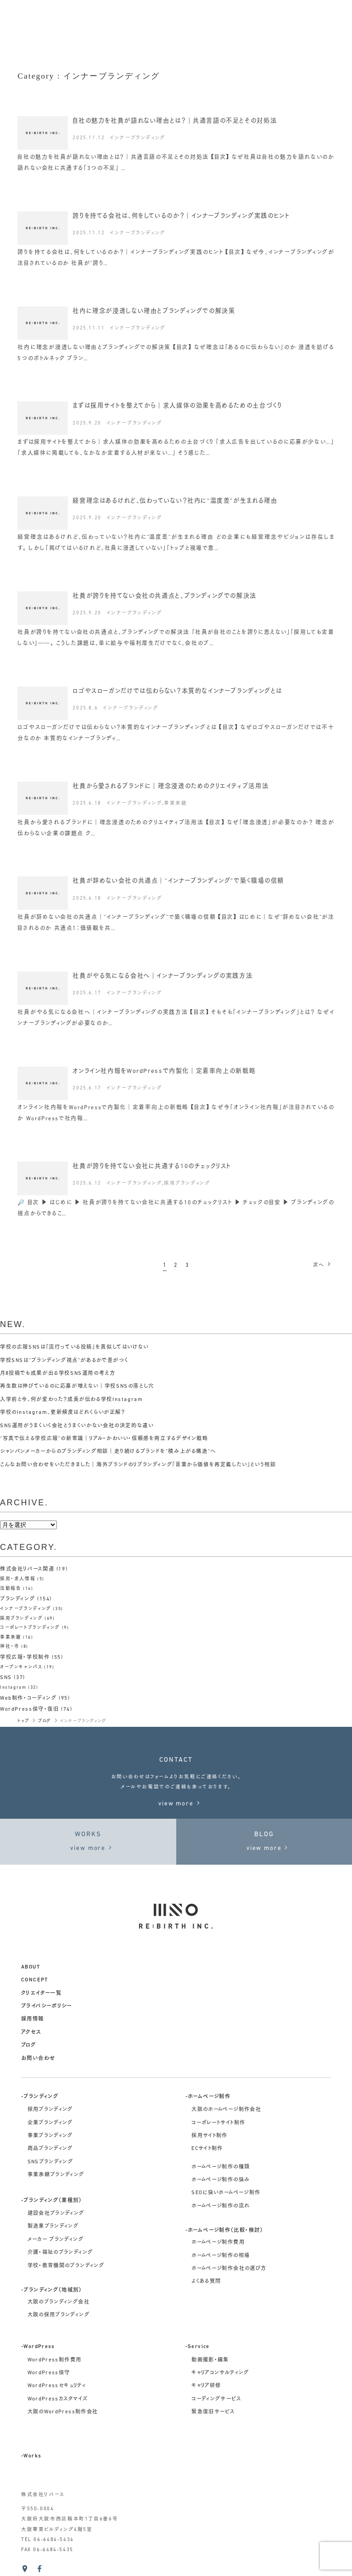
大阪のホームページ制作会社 (226, 2109)
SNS (6, 1677)
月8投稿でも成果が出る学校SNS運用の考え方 (58, 1373)
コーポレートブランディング (30, 1628)
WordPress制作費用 (55, 2360)
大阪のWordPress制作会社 (63, 2412)
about (30, 1967)
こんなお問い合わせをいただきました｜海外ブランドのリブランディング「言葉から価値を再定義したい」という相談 (138, 1465)
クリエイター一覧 (41, 1993)
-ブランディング (39, 2096)
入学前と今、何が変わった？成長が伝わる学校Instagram (71, 1399)
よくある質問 (206, 2281)
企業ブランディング (50, 2123)
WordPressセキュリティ (57, 2386)
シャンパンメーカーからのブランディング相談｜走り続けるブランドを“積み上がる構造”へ (108, 1451)
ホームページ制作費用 (218, 2242)
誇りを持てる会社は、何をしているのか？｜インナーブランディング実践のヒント (181, 216)
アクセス (31, 2032)
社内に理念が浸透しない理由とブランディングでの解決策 (154, 311)
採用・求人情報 (17, 1579)
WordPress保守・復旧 (29, 1709)
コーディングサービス (216, 2399)
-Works (31, 2456)
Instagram (13, 1687)
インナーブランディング (138, 138)
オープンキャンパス (21, 1667)
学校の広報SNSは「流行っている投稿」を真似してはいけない (74, 1347)
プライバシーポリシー (46, 2006)
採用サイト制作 (209, 2136)
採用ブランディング (187, 1183)
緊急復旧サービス (213, 2412)
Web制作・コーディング (28, 1698)
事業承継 (175, 803)
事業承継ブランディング (56, 2175)
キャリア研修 (206, 2386)
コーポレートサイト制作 (218, 2123)
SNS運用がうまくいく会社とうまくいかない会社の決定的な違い (77, 1426)
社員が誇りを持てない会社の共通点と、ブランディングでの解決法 (165, 596)
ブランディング (17, 1599)
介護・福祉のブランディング (60, 2252)
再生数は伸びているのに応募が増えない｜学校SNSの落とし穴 (77, 1386)
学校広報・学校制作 (25, 1657)
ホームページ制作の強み (220, 2180)
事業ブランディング (50, 2136)
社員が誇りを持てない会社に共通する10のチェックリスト (152, 1166)
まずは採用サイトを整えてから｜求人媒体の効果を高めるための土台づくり (177, 406)
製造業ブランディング (53, 2226)
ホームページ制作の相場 (220, 2255)
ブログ (28, 2045)
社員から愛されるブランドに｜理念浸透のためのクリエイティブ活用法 (170, 786)
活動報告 (10, 1589)
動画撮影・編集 (210, 2360)
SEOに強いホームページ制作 (225, 2193)
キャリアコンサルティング (220, 2373)
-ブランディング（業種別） (51, 2200)
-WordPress (38, 2346)
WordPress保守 (49, 2373)
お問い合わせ (38, 2058)
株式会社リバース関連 (27, 1569)
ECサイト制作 (207, 2148)
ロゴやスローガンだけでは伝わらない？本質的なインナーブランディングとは (177, 691)
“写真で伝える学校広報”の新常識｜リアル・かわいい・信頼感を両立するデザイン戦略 (104, 1438)
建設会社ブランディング (56, 2213)
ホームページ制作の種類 (220, 2167)
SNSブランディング (50, 2162)
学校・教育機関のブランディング (66, 2266)
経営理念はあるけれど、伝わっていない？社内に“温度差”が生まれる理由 (175, 501)
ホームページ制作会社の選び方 (228, 2268)
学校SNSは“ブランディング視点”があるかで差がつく (64, 1360)
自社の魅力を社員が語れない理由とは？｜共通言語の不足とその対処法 (175, 121)
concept (34, 1980)
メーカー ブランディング (56, 2239)
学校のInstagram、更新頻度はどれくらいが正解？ (62, 1412)
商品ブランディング (50, 2148)
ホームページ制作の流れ (220, 2206)
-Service (197, 2346)
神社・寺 (9, 1647)
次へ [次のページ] (322, 1265)
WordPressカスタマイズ (58, 2399)
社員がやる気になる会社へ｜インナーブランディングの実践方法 (162, 976)
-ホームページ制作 (207, 2096)
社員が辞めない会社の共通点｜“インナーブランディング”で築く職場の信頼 (178, 881)
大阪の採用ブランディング (58, 2315)
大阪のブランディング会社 (58, 2302)
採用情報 (32, 2019)
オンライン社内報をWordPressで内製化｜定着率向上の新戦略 (164, 1071)
